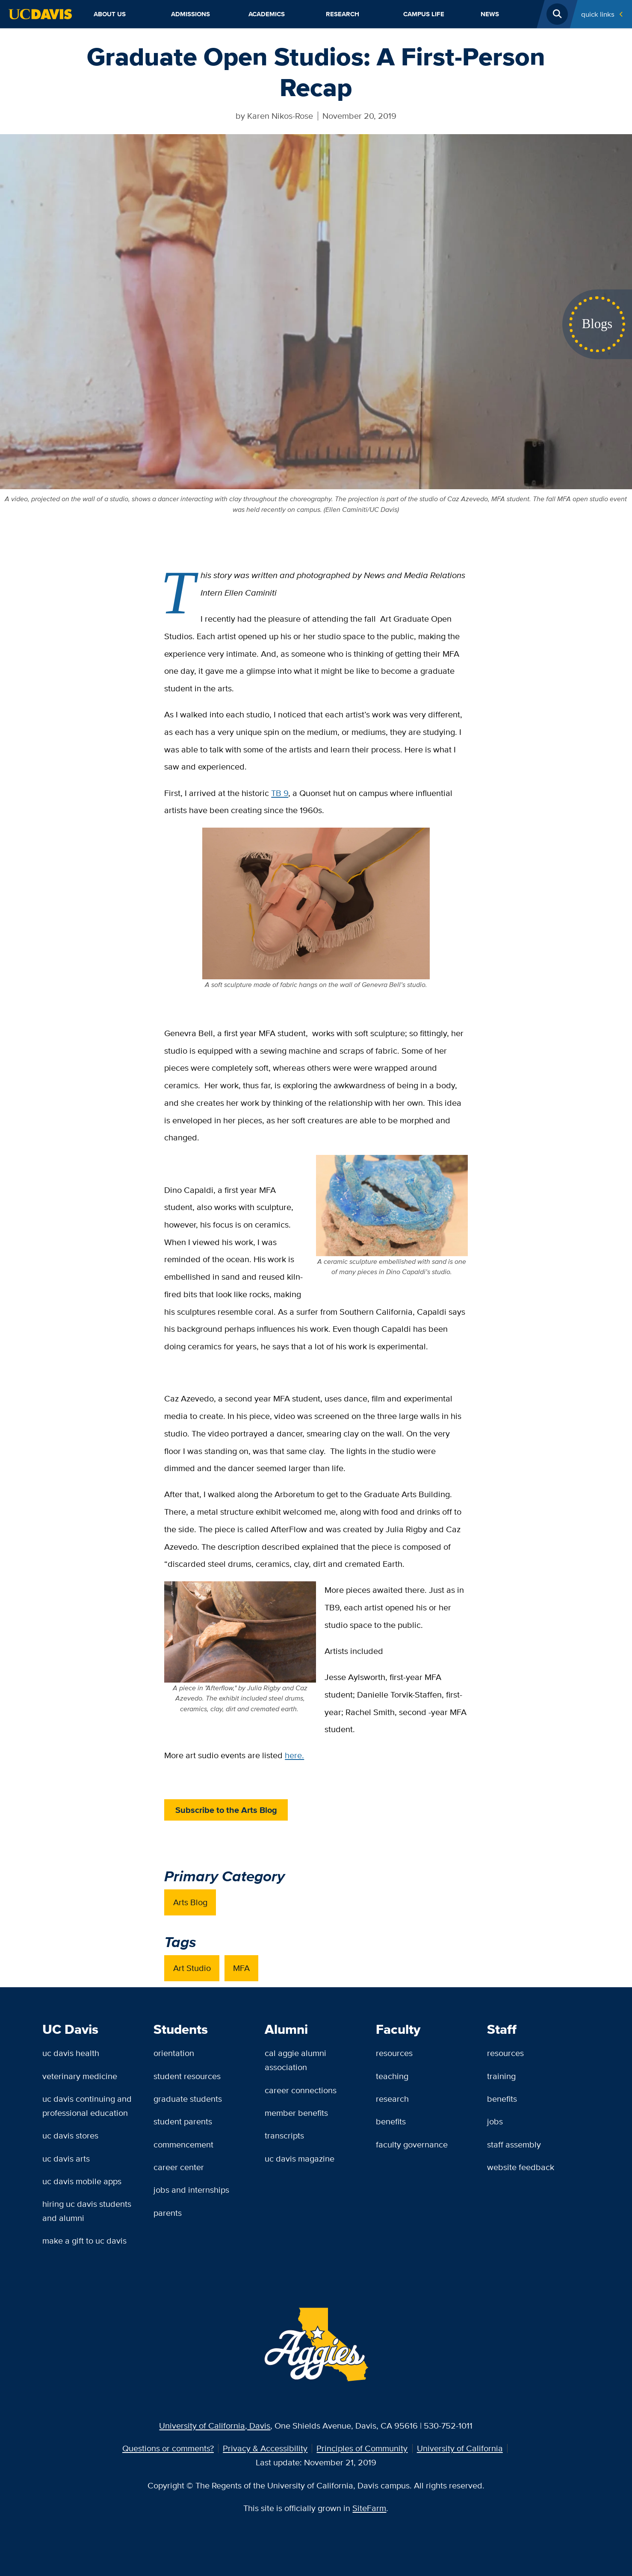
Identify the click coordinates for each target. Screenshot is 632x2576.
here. (294, 1755)
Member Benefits (296, 2112)
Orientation (174, 2053)
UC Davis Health (70, 2053)
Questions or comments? (168, 2448)
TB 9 (279, 793)
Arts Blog (190, 1902)
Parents (168, 2212)
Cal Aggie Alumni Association (295, 2060)
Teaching (392, 2076)
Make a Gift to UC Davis (84, 2240)
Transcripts (284, 2135)
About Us (110, 14)
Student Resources (187, 2076)
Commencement (183, 2144)
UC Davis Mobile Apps (81, 2181)
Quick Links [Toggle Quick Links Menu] (597, 14)
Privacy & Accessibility (265, 2448)
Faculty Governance (412, 2144)
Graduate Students (188, 2098)
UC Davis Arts (66, 2158)
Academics (266, 14)
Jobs (495, 2121)
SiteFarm (369, 2508)
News (490, 14)
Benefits (391, 2121)
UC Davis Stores (70, 2135)
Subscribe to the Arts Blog (226, 1809)
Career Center (179, 2167)
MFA (241, 1968)
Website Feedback (520, 2167)
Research (342, 14)
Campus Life (423, 14)
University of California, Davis (214, 2425)
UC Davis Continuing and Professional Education (87, 2105)
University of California (460, 2448)
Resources (394, 2053)
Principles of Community (362, 2448)
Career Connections (301, 2090)
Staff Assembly (514, 2144)
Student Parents (183, 2121)
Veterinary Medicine (79, 2076)
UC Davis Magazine (299, 2158)
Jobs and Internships (191, 2189)
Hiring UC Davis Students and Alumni (86, 2210)
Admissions (190, 14)
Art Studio (192, 1968)
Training (501, 2076)
